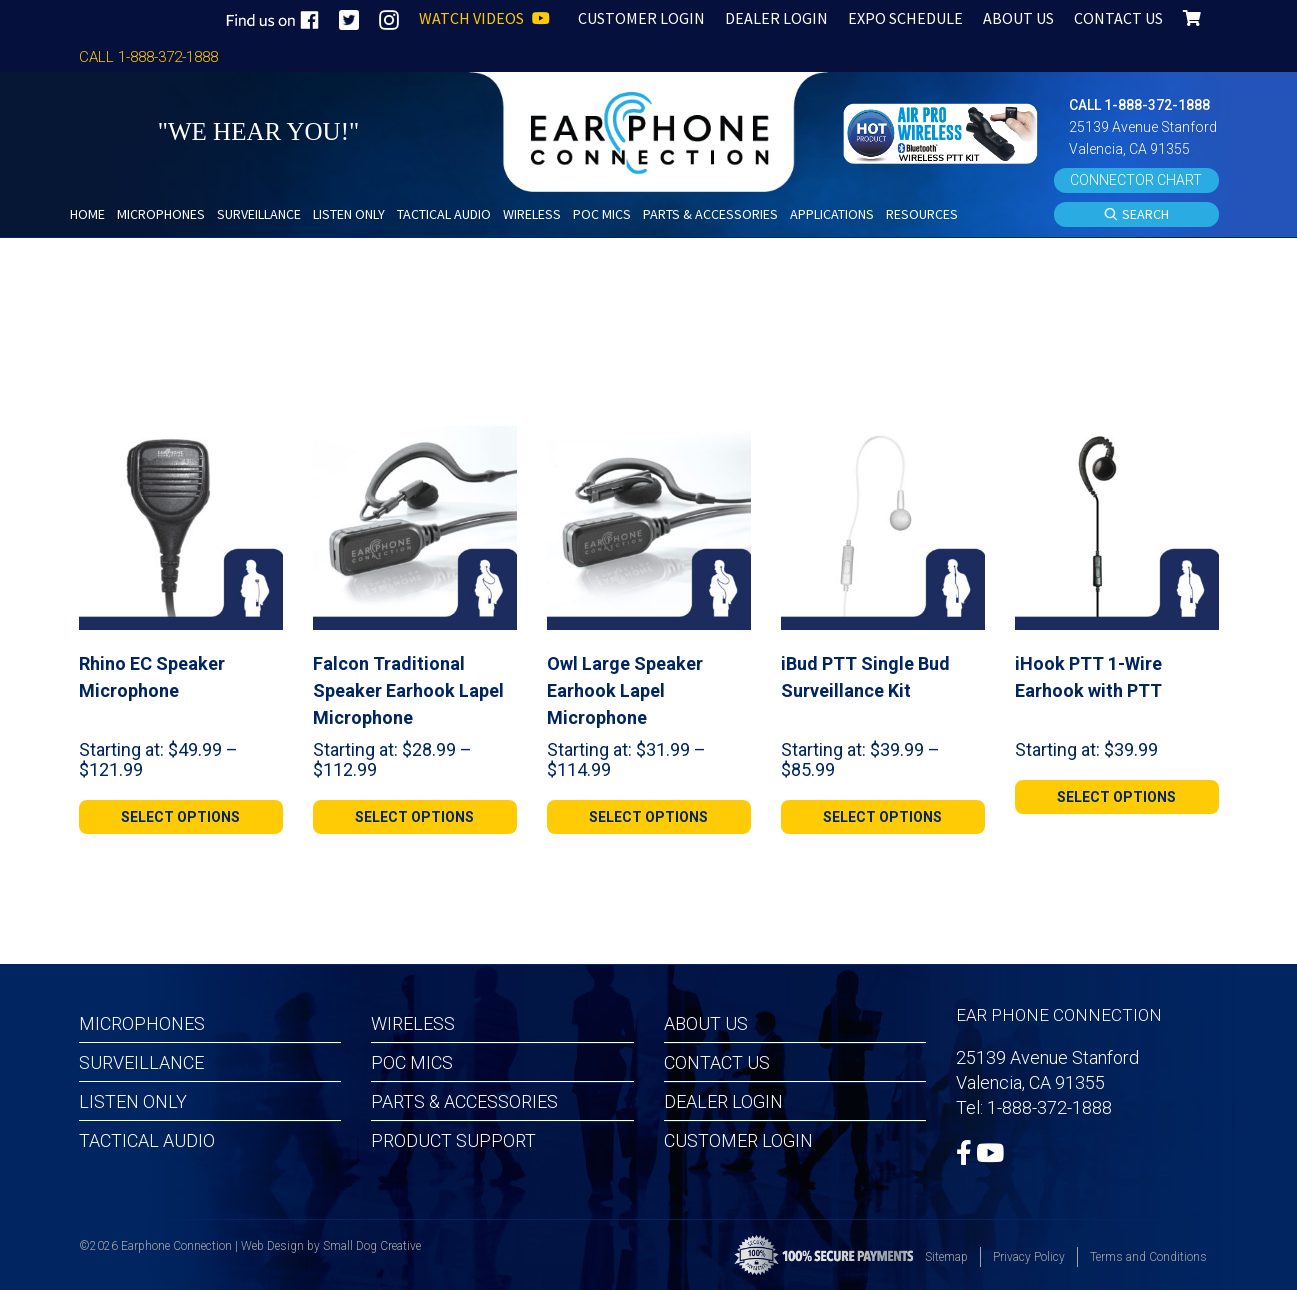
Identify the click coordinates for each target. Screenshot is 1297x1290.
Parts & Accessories (464, 1101)
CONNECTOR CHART (1136, 180)
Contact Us (717, 1062)
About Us (706, 1023)
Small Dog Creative (372, 1246)
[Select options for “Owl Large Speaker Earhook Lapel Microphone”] (649, 817)
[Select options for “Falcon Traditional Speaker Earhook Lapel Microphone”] (415, 817)
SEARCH (1136, 215)
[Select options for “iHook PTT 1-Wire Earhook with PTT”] (1117, 797)
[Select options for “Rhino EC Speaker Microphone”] (181, 817)
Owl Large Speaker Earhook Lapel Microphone (625, 690)
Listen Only (133, 1101)
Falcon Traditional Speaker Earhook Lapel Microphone (408, 690)
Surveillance (141, 1062)
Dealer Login (723, 1101)
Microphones (142, 1023)
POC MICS (412, 1062)
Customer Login (738, 1140)
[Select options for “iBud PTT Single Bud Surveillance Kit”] (883, 817)
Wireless (413, 1023)
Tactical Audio (147, 1140)
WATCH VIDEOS (484, 18)
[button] (943, 131)
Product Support (453, 1140)
